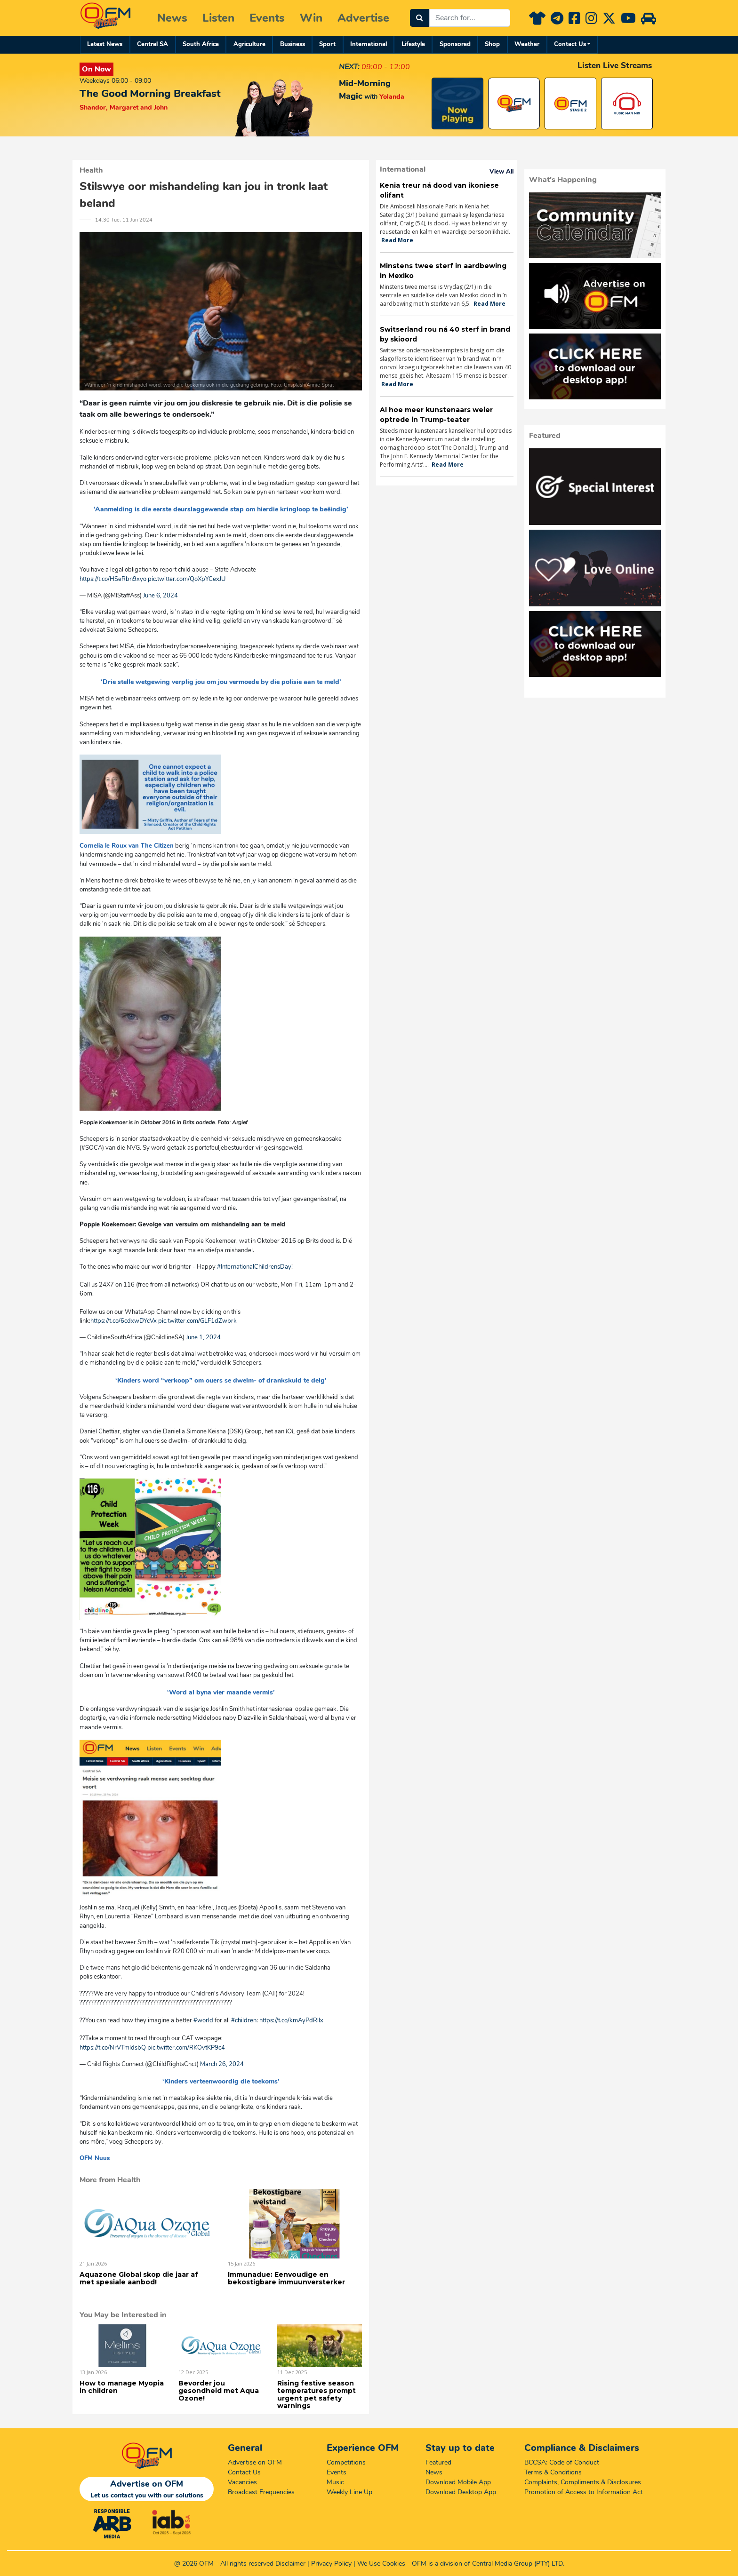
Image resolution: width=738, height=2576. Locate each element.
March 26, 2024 (222, 2064)
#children (244, 2020)
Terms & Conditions (553, 2472)
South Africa (201, 44)
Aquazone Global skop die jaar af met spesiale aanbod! (139, 2278)
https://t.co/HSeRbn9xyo (113, 579)
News (172, 17)
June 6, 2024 (160, 595)
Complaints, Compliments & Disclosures (582, 2482)
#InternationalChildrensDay (254, 1267)
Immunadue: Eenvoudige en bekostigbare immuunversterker (286, 2278)
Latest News (104, 44)
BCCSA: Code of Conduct (561, 2462)
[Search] (419, 18)
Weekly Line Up (349, 2492)
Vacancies (242, 2482)
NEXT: (349, 67)
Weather (526, 44)
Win (311, 17)
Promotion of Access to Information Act (583, 2492)
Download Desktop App (460, 2492)
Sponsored (455, 44)
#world (203, 2020)
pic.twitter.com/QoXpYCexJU (186, 579)
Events (267, 17)
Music (335, 2482)
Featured (438, 2462)
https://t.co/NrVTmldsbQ (113, 2047)
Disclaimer (290, 2563)
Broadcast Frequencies (261, 2492)
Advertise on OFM (255, 2462)
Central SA (152, 44)
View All (501, 171)
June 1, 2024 (203, 1337)
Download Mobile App (458, 2482)
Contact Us (570, 44)
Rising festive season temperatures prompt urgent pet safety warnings (316, 2394)
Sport (327, 44)
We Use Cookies (381, 2563)
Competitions (346, 2462)
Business (292, 44)
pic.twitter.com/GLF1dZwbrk (197, 1321)
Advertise (363, 17)
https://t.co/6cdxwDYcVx (123, 1321)
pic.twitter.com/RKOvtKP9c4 (186, 2047)
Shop (492, 44)
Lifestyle (413, 44)
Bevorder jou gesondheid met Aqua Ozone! (218, 2390)
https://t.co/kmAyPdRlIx (291, 2020)
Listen (218, 17)
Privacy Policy (331, 2563)
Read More (397, 240)
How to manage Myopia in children (122, 2387)
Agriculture (249, 44)
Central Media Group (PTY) (511, 2563)
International (368, 44)
